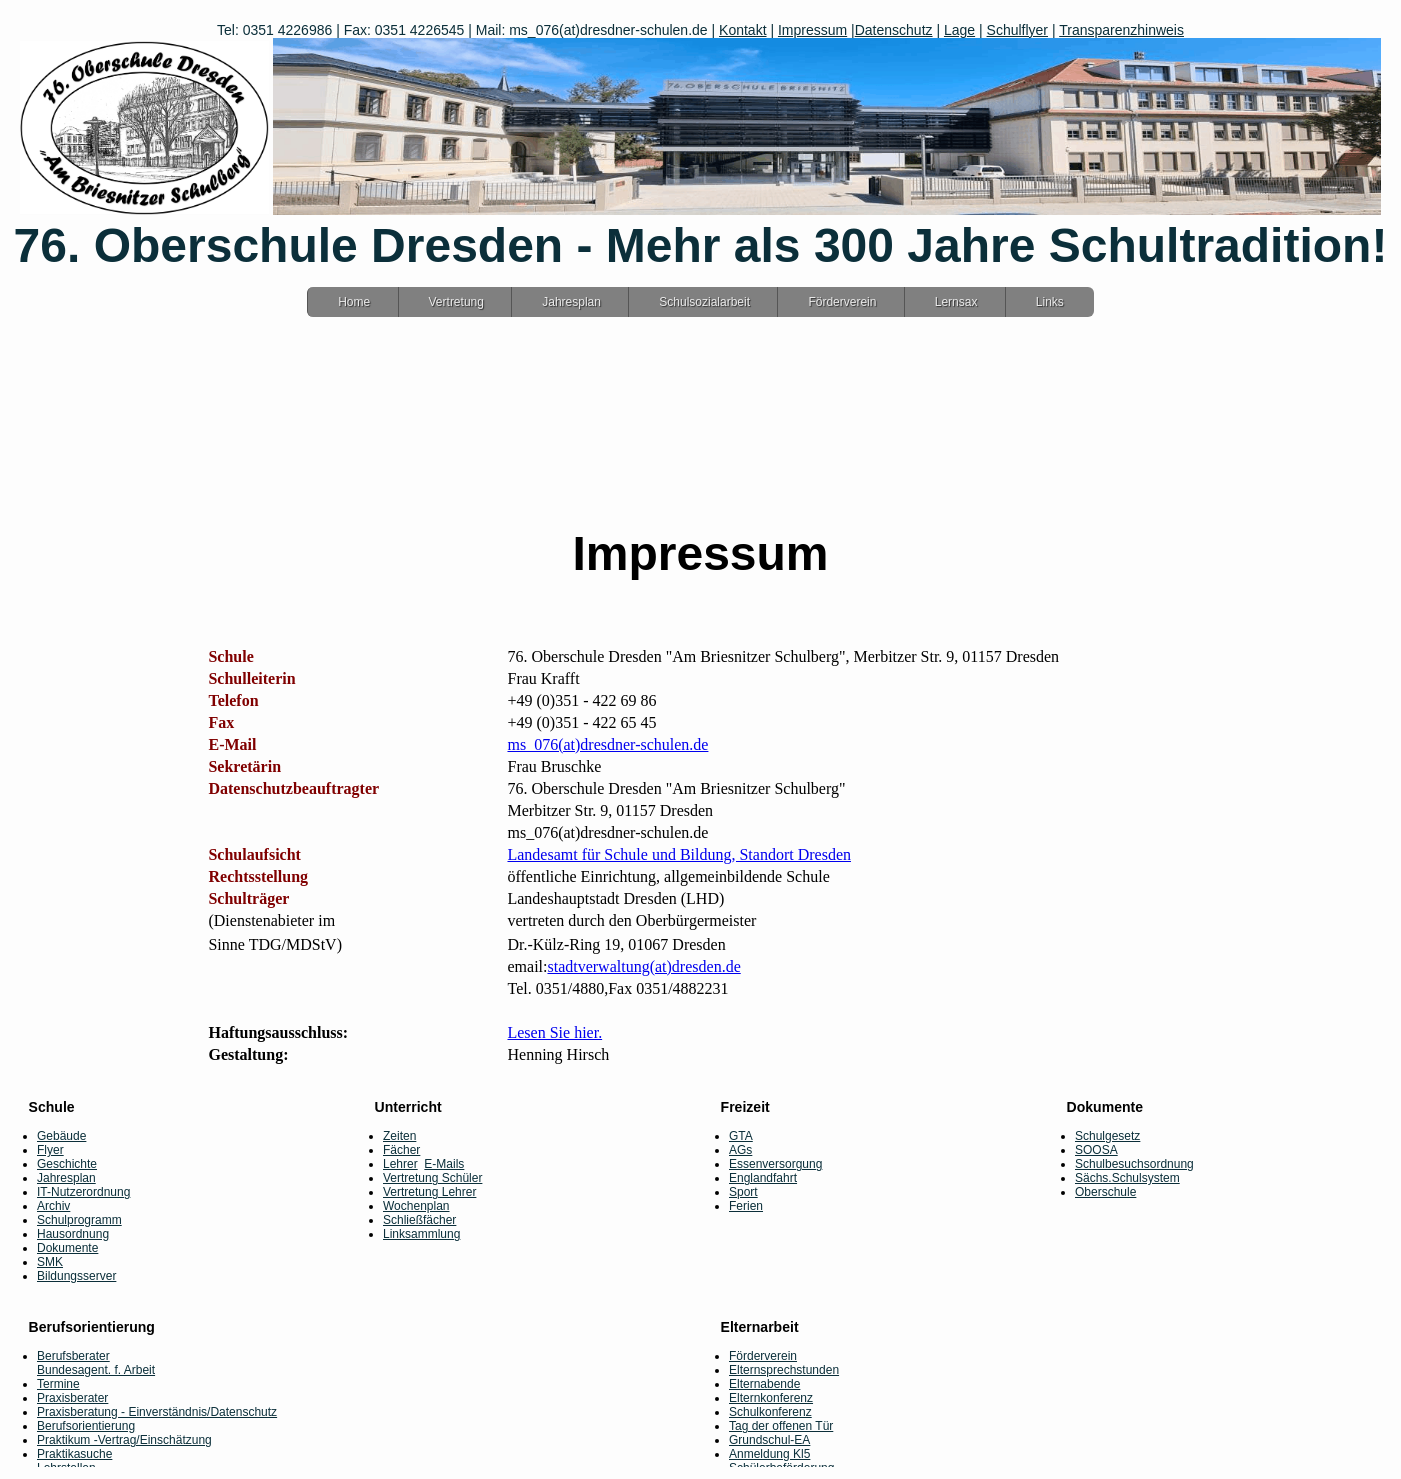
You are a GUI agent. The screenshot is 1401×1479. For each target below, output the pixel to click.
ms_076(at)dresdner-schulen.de (607, 744)
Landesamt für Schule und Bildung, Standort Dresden (679, 854)
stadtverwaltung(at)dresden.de (643, 966)
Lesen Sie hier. (554, 1032)
